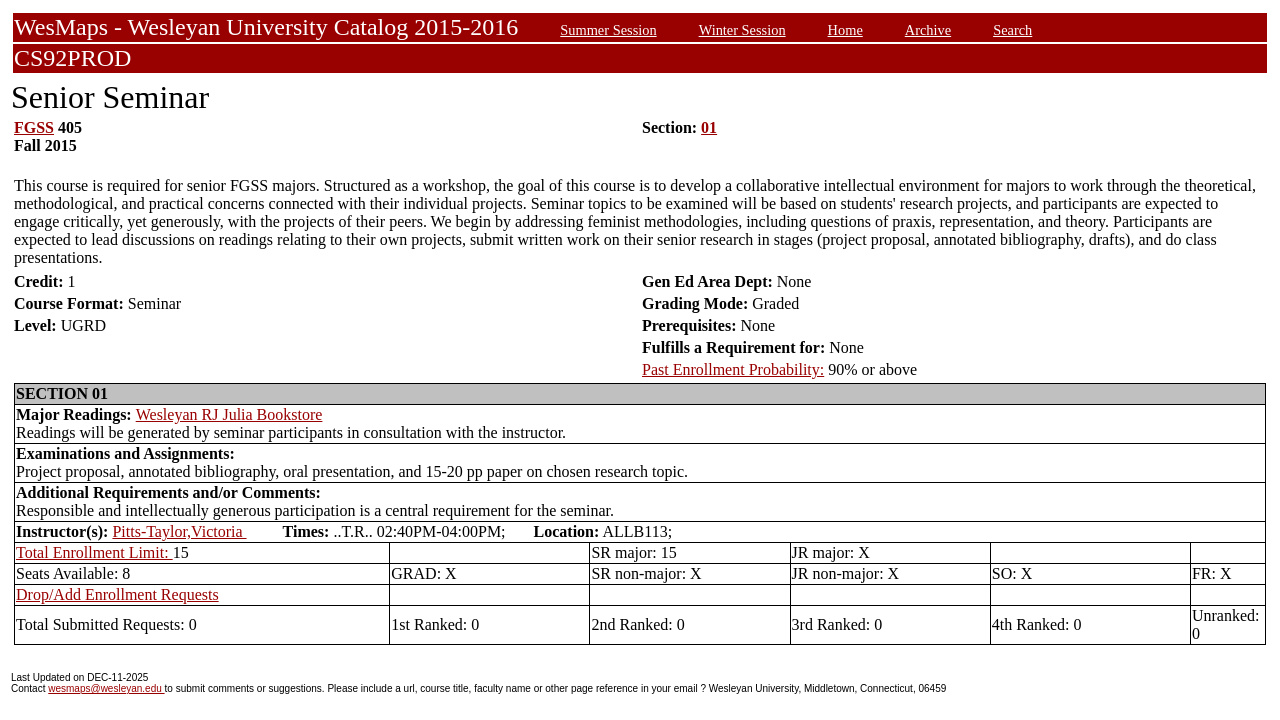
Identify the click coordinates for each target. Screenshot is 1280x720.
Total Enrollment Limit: (94, 552)
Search (1012, 30)
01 (709, 127)
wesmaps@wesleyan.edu (106, 688)
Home (845, 30)
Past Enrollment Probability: (733, 369)
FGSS (34, 127)
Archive (928, 30)
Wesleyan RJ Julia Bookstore (229, 414)
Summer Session (608, 30)
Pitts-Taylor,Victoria (179, 531)
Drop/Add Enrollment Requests (117, 594)
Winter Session (742, 30)
